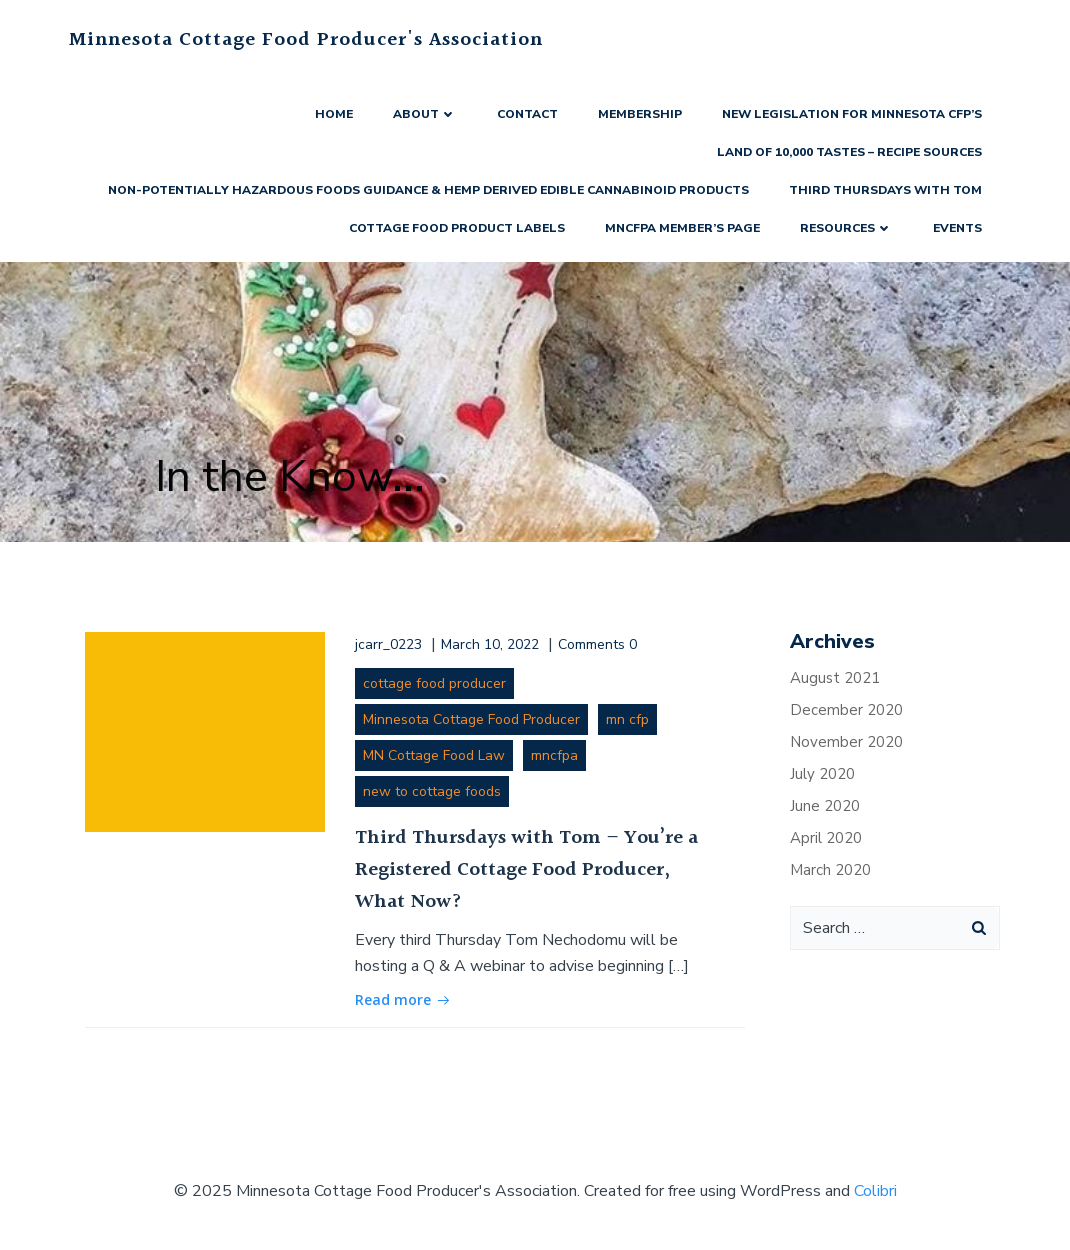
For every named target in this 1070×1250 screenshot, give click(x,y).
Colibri (875, 1191)
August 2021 (835, 678)
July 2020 (822, 774)
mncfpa (554, 755)
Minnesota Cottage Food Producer (471, 719)
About (425, 114)
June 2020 (825, 806)
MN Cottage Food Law (434, 755)
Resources (846, 228)
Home (334, 114)
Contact (527, 114)
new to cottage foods (432, 791)
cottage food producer (434, 683)
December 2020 (846, 710)
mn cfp (627, 719)
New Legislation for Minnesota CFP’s (852, 114)
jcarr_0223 (388, 644)
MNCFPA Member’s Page (682, 228)
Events (957, 228)
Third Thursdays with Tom (885, 190)
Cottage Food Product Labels (457, 228)
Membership (640, 114)
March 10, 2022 (490, 644)
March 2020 (830, 870)
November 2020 (846, 742)
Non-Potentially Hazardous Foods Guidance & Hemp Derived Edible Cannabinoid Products (428, 190)
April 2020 (826, 838)
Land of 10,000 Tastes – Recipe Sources (849, 152)
